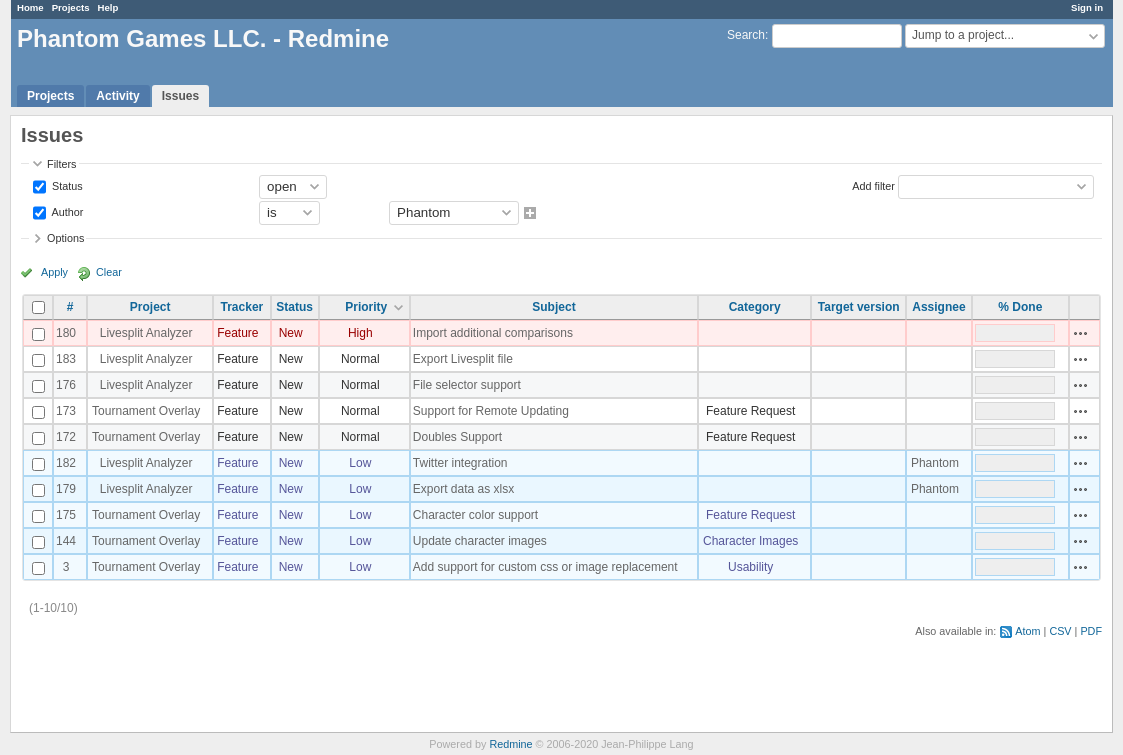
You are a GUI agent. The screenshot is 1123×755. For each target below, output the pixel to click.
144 (66, 541)
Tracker (242, 307)
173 (66, 411)
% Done (1020, 307)
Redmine (510, 744)
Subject (553, 307)
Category (755, 307)
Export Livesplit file (463, 359)
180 (66, 333)
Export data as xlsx (463, 489)
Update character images (480, 541)
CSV (1060, 631)
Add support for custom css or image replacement (545, 567)
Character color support (475, 515)
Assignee (938, 307)
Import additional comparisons (493, 333)
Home (30, 7)
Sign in (1087, 7)
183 (66, 359)
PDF (1091, 631)
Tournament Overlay (146, 411)
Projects (71, 7)
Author (66, 211)
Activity (117, 96)
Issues (180, 96)
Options (65, 238)
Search (746, 35)
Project (150, 307)
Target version (859, 307)
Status (66, 185)
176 (66, 385)
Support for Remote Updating (491, 411)
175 (66, 515)
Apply (54, 272)
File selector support (467, 385)
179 (66, 489)
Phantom (935, 463)
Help (108, 7)
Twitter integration (460, 463)
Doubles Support (457, 437)
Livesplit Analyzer (146, 333)
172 (66, 437)
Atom (1027, 631)
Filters (61, 164)
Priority (366, 307)
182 (66, 463)
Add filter (873, 185)
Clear (109, 272)
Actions (1081, 333)
